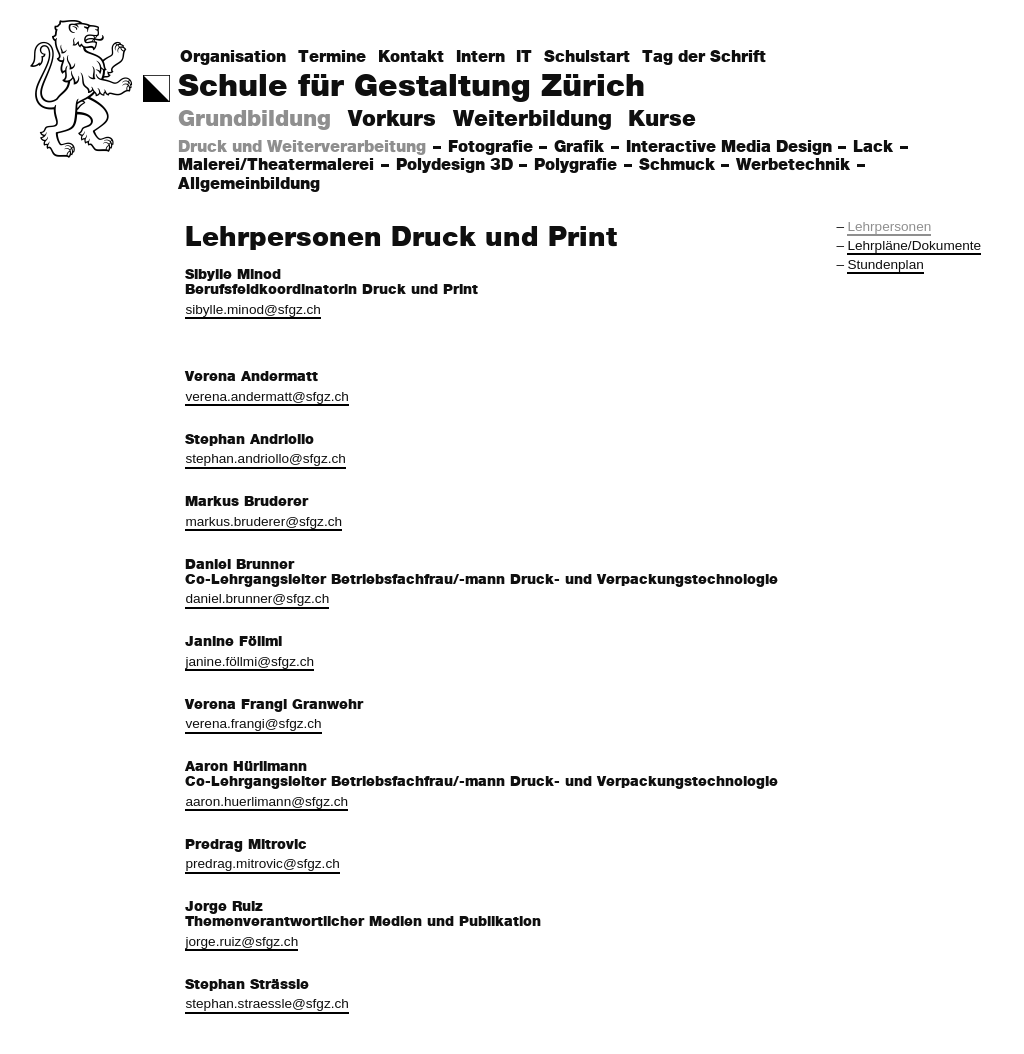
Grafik (581, 147)
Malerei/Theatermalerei (278, 165)
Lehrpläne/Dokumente (914, 245)
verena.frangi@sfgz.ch (253, 723)
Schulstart (587, 57)
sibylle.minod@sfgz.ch (252, 309)
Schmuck (679, 165)
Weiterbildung (532, 119)
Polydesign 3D (457, 165)
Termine (332, 57)
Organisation (233, 57)
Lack (875, 147)
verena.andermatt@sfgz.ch (266, 396)
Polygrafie (578, 165)
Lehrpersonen (889, 226)
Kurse (662, 119)
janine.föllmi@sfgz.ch (249, 661)
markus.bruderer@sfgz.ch (263, 521)
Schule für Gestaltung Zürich (411, 86)
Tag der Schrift (704, 57)
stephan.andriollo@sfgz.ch (265, 458)
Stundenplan (885, 264)
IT (524, 57)
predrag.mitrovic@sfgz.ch (262, 863)
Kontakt (411, 57)
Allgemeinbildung (251, 184)
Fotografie (493, 147)
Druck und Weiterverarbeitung (304, 147)
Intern (480, 57)
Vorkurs (392, 119)
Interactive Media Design (731, 147)
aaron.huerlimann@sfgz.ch (266, 801)
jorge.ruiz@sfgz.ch (241, 941)
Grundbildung (254, 119)
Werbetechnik (795, 165)
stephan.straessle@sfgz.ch (266, 1003)
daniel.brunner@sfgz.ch (257, 598)
